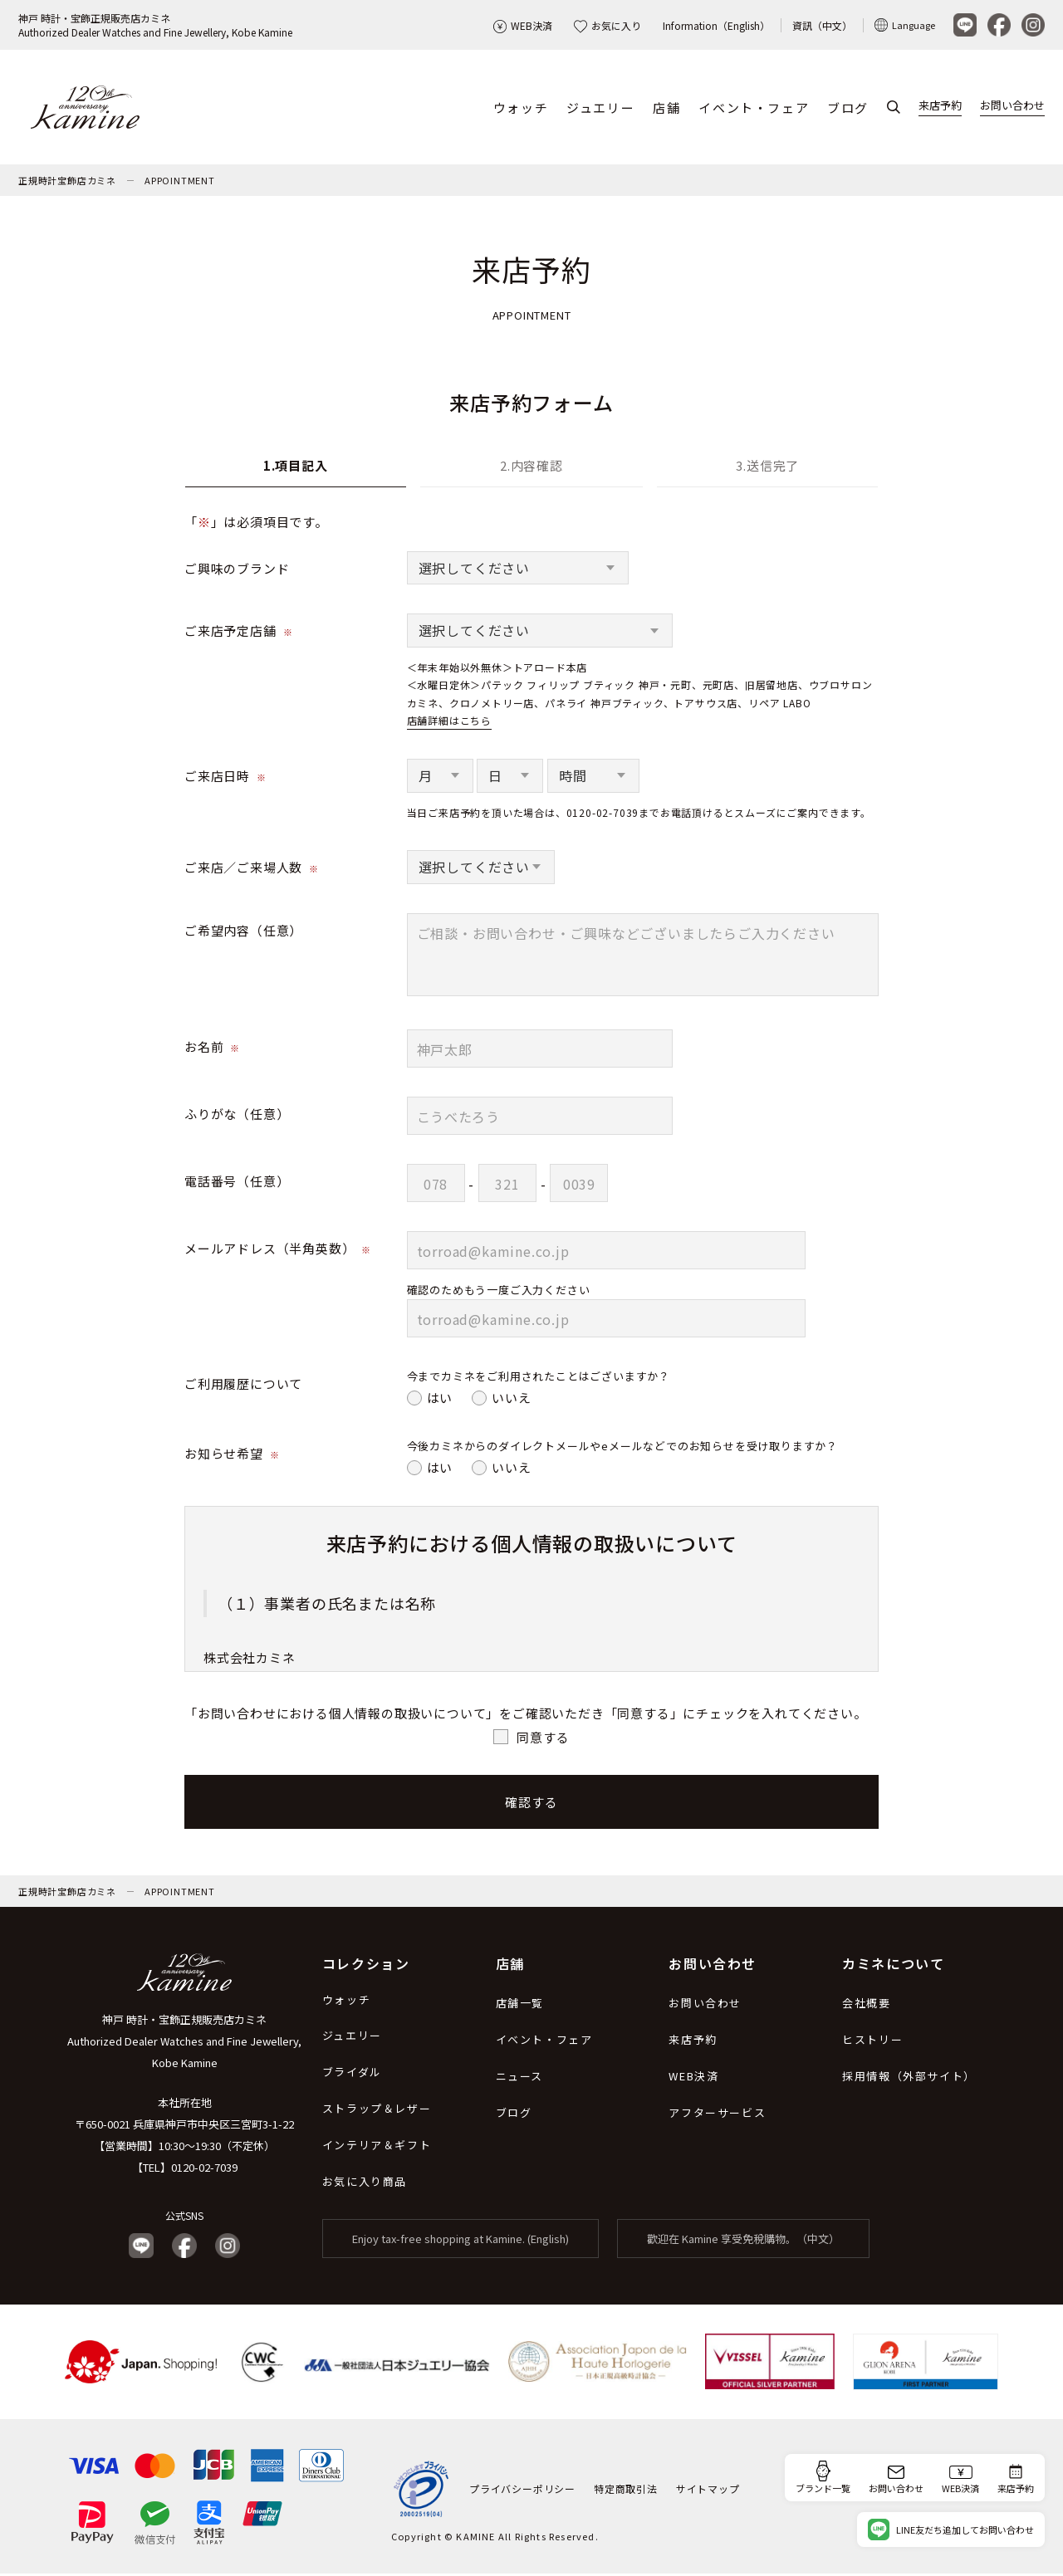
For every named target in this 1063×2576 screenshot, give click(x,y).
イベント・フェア (753, 108)
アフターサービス (717, 2115)
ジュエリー (600, 108)
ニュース (519, 2078)
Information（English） (716, 25)
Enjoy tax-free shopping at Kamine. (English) (460, 2241)
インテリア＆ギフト (376, 2147)
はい (440, 1399)
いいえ (511, 1399)
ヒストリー (872, 2042)
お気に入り (607, 25)
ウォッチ (520, 108)
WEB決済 (522, 25)
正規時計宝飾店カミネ (67, 181)
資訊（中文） (822, 25)
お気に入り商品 (364, 2184)
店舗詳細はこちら (449, 723)
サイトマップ (708, 2491)
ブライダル (352, 2074)
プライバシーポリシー (522, 2491)
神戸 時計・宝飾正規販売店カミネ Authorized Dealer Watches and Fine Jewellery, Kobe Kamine (184, 2043)
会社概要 (866, 2005)
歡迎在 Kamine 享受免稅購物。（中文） (743, 2241)
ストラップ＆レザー (376, 2111)
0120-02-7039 (204, 2170)
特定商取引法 (626, 2491)
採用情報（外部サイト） (909, 2078)
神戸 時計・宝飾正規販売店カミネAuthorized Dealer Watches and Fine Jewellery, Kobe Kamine (155, 25)
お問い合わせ (1012, 107)
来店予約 (940, 107)
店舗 (666, 108)
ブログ (848, 108)
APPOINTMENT (180, 181)
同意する (543, 1738)
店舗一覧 (520, 2005)
